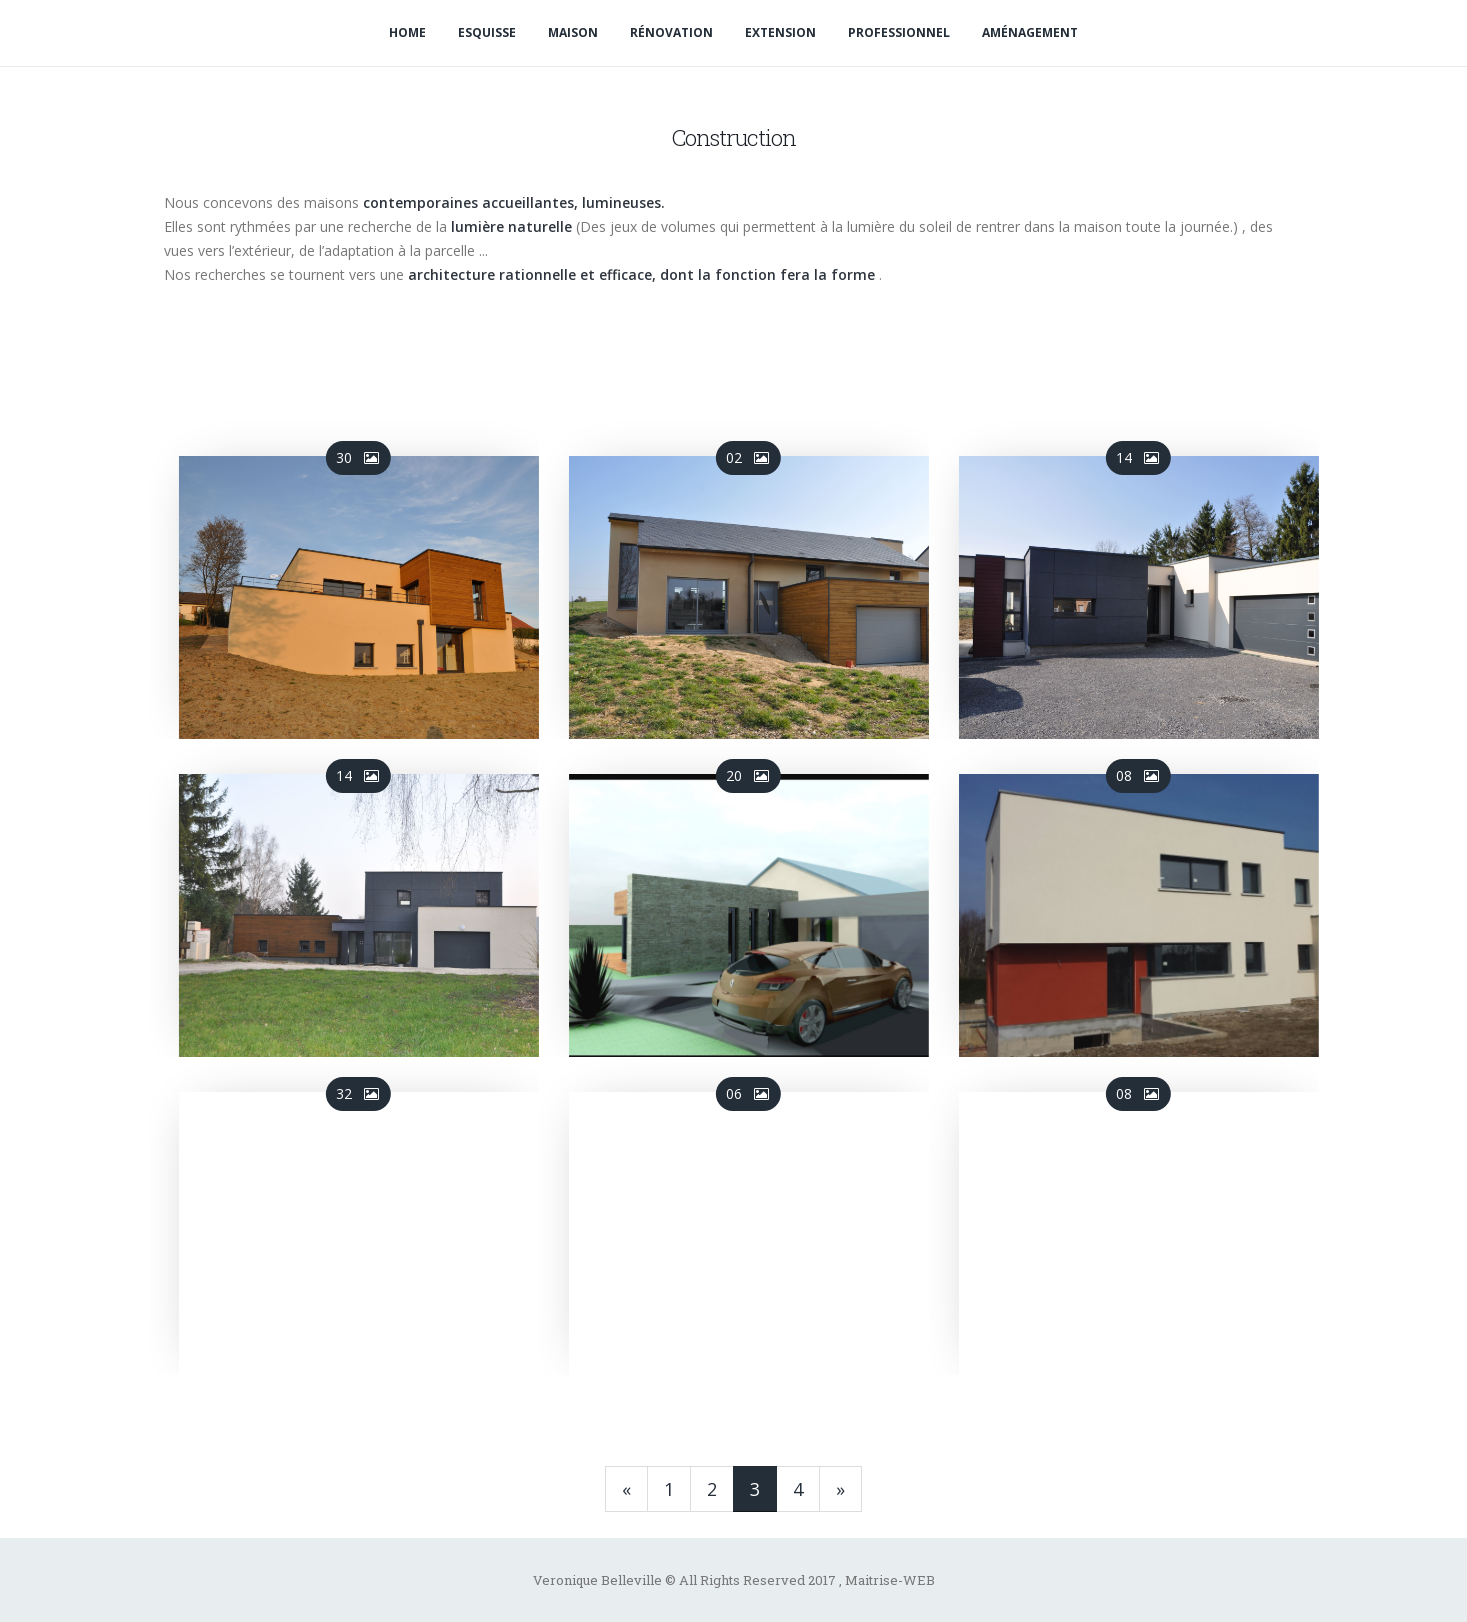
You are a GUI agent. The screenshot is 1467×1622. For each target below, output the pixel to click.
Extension (780, 32)
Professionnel (899, 32)
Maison (573, 32)
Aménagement (1030, 32)
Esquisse (487, 32)
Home (407, 32)
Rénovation (671, 32)
